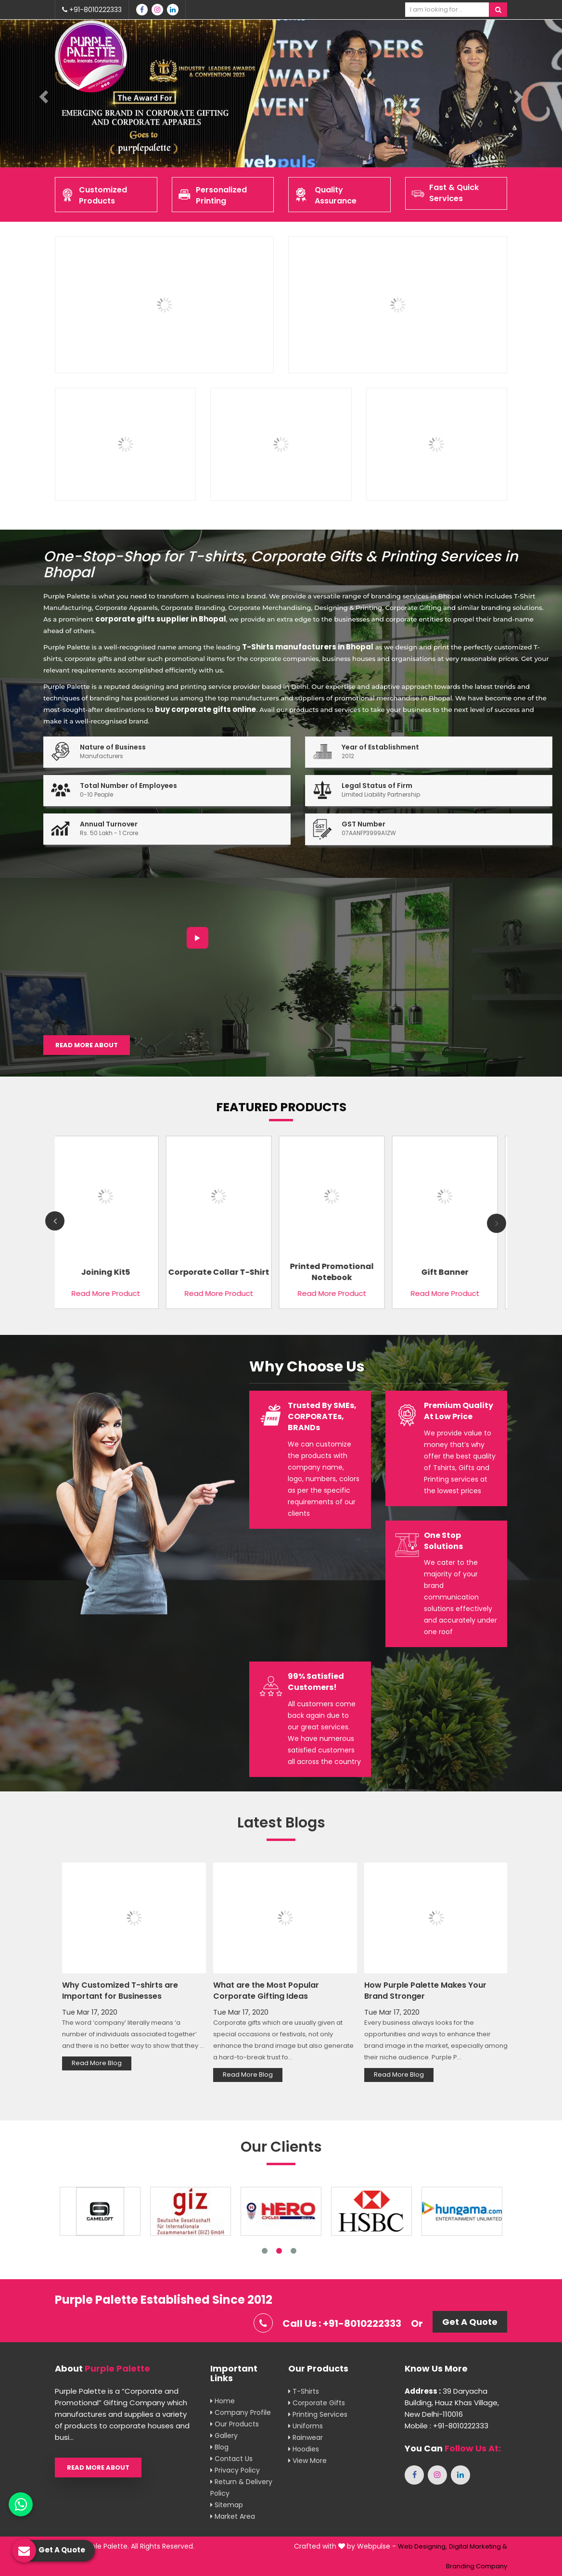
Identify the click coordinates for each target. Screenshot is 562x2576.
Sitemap (226, 2505)
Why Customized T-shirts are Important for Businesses (120, 1991)
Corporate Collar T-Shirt (220, 1272)
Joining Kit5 (107, 1272)
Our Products (234, 2424)
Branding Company (476, 2566)
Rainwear (305, 2437)
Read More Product (108, 1293)
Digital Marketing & (478, 2546)
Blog (219, 2447)
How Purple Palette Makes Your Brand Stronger (425, 1991)
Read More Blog (97, 2063)
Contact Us (231, 2458)
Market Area (232, 2516)
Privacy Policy (235, 2470)
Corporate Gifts (316, 2403)
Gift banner (447, 1272)
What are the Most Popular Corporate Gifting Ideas (266, 1991)
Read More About (86, 1045)
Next (496, 1223)
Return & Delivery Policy (241, 2487)
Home (222, 2401)
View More (307, 2460)
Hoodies (303, 2449)
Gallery (224, 2435)
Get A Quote (470, 2322)
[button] (42, 93)
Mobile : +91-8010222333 (446, 2426)
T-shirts (303, 2391)
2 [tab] (279, 2251)
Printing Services (317, 2414)
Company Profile (240, 2412)
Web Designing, (422, 2546)
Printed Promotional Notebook (334, 1272)
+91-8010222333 (92, 9)
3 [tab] (293, 2251)
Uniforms (305, 2426)
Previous (54, 1221)
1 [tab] (265, 2251)
